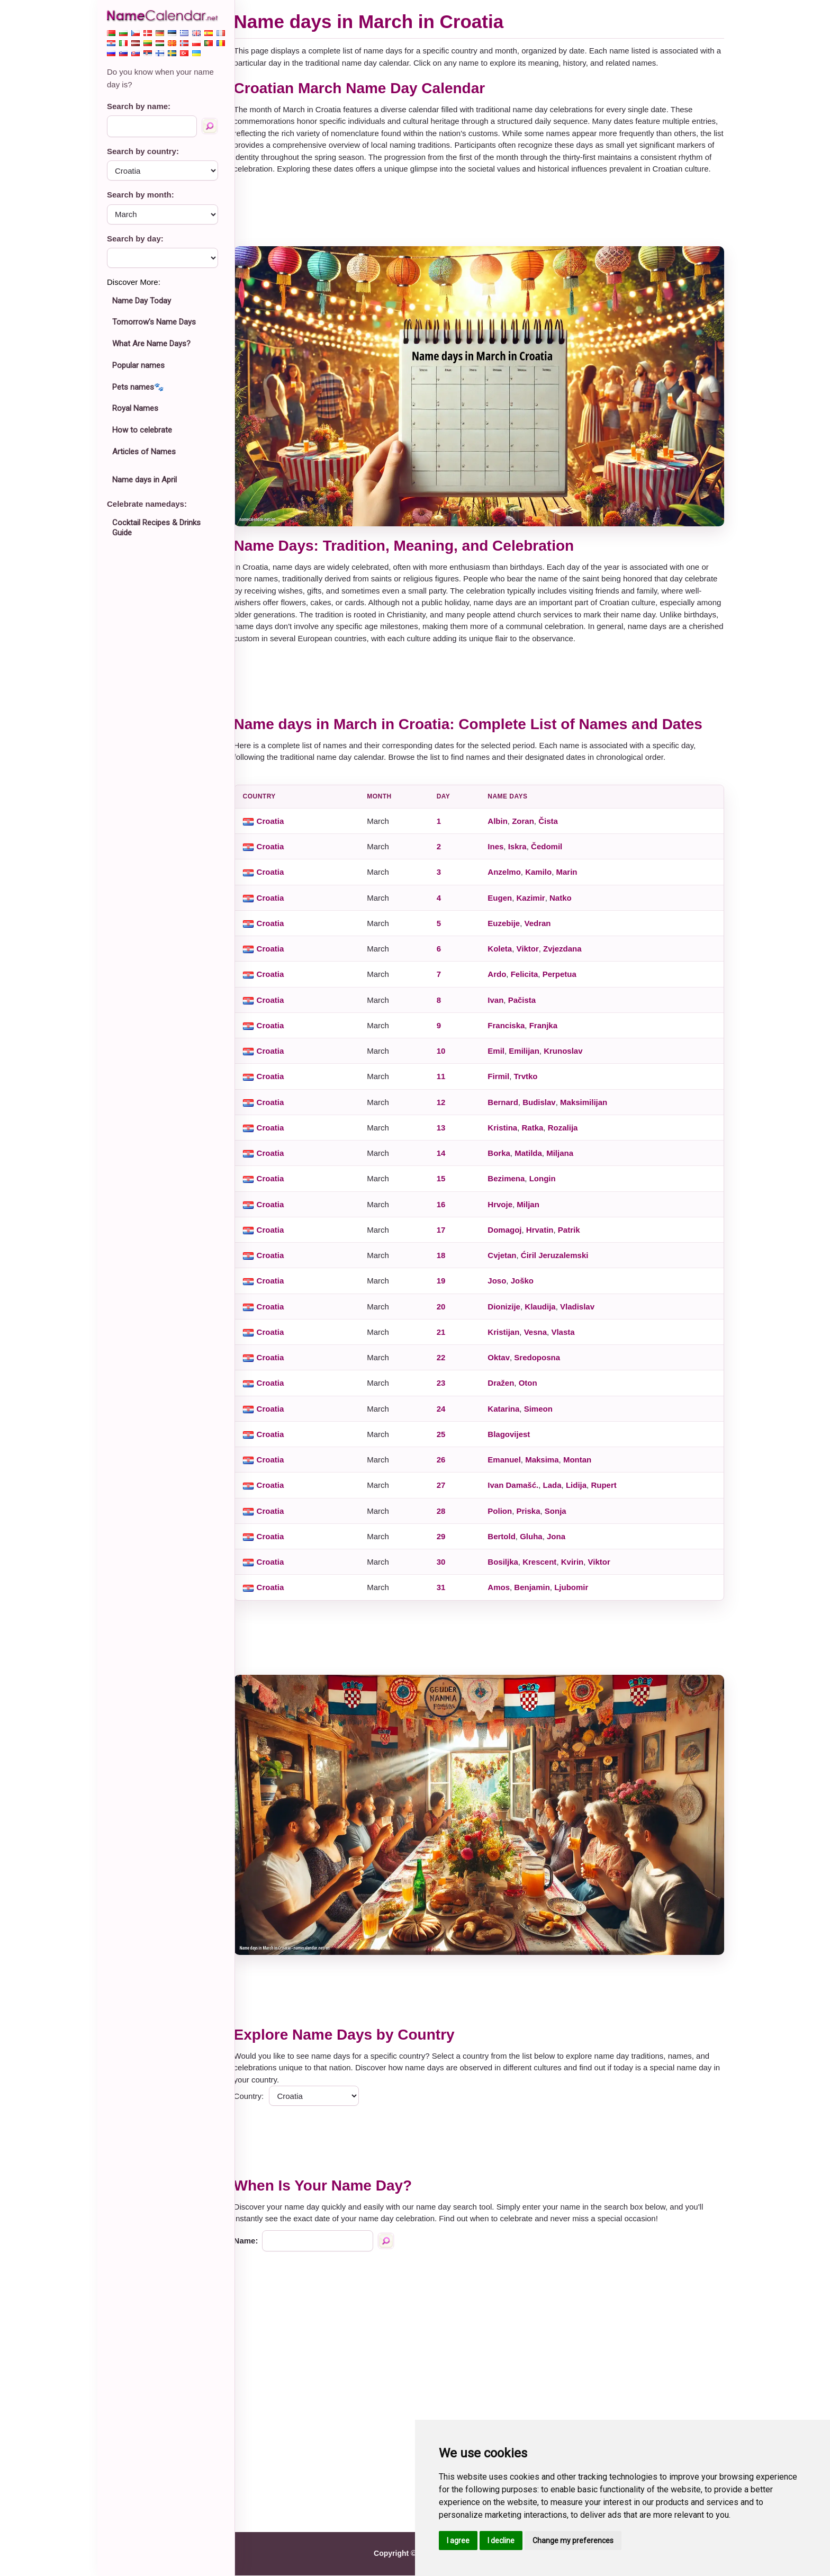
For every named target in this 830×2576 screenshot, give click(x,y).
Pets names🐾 (138, 387)
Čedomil (551, 852)
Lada (557, 1491)
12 (447, 1108)
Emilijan (529, 1057)
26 (447, 1465)
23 (447, 1389)
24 (447, 1415)
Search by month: (140, 194)
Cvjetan (507, 1261)
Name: (255, 2241)
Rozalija (568, 1133)
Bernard (508, 1108)
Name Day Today (141, 301)
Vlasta (568, 1338)
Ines (501, 852)
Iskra (522, 852)
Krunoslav (567, 1057)
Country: (258, 2096)
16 (447, 1210)
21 (447, 1338)
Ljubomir (576, 1593)
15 (447, 1184)
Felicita (529, 980)
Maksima (546, 1465)
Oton (533, 1389)
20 (447, 1312)
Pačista (527, 1006)
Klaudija (545, 1312)
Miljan (533, 1210)
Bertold (507, 1542)
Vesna (540, 1338)
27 (447, 1491)
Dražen (506, 1389)
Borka (504, 1159)
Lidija (581, 1491)
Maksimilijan (588, 1108)
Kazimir (535, 904)
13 (447, 1133)
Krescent (544, 1568)
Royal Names (135, 408)
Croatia (280, 827)
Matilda (533, 1159)
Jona (561, 1542)
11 (447, 1082)
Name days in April (144, 479)
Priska (533, 1517)
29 (447, 1542)
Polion (505, 1517)
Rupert (608, 1491)
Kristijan (509, 1338)
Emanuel (509, 1465)
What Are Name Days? (151, 343)
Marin (571, 878)
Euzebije (509, 929)
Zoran (528, 827)
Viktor (532, 954)
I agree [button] (458, 2540)
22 (447, 1363)
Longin (547, 1184)
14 (447, 1159)
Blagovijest (514, 1440)
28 (447, 1517)
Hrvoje (505, 1210)
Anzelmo (509, 878)
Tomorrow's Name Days (154, 322)
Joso (502, 1286)
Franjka (548, 1031)
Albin (503, 827)
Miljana (564, 1159)
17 (447, 1236)
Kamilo (543, 878)
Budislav (544, 1108)
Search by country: (143, 151)
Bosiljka (508, 1568)
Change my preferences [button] (573, 2540)
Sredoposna (542, 1363)
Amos (504, 1593)
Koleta (505, 954)
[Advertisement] (483, 222)
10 (447, 1057)
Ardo (502, 980)
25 (447, 1440)
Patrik (574, 1236)
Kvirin (577, 1568)
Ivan (501, 1006)
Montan (582, 1465)
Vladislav (582, 1312)
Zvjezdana (567, 954)
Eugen (505, 904)
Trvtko (531, 1082)
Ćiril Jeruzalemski (559, 1261)
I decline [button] (501, 2540)
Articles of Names (144, 451)
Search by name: (138, 106)
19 (447, 1286)
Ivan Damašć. (518, 1491)
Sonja (560, 1517)
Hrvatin (544, 1236)
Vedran (542, 929)
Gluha (536, 1542)
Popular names (138, 365)
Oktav (504, 1363)
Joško (527, 1286)
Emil (501, 1057)
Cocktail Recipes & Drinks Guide (156, 527)
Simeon (543, 1415)
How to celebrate (142, 430)
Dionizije (509, 1312)
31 (447, 1593)
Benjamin (537, 1593)
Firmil (504, 1082)
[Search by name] (209, 126)
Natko (565, 904)
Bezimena (511, 1184)
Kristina (507, 1133)
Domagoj (510, 1236)
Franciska (511, 1031)
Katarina (509, 1415)
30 (447, 1568)
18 (447, 1261)
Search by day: (135, 238)
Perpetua (564, 980)
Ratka (537, 1133)
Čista (553, 827)
